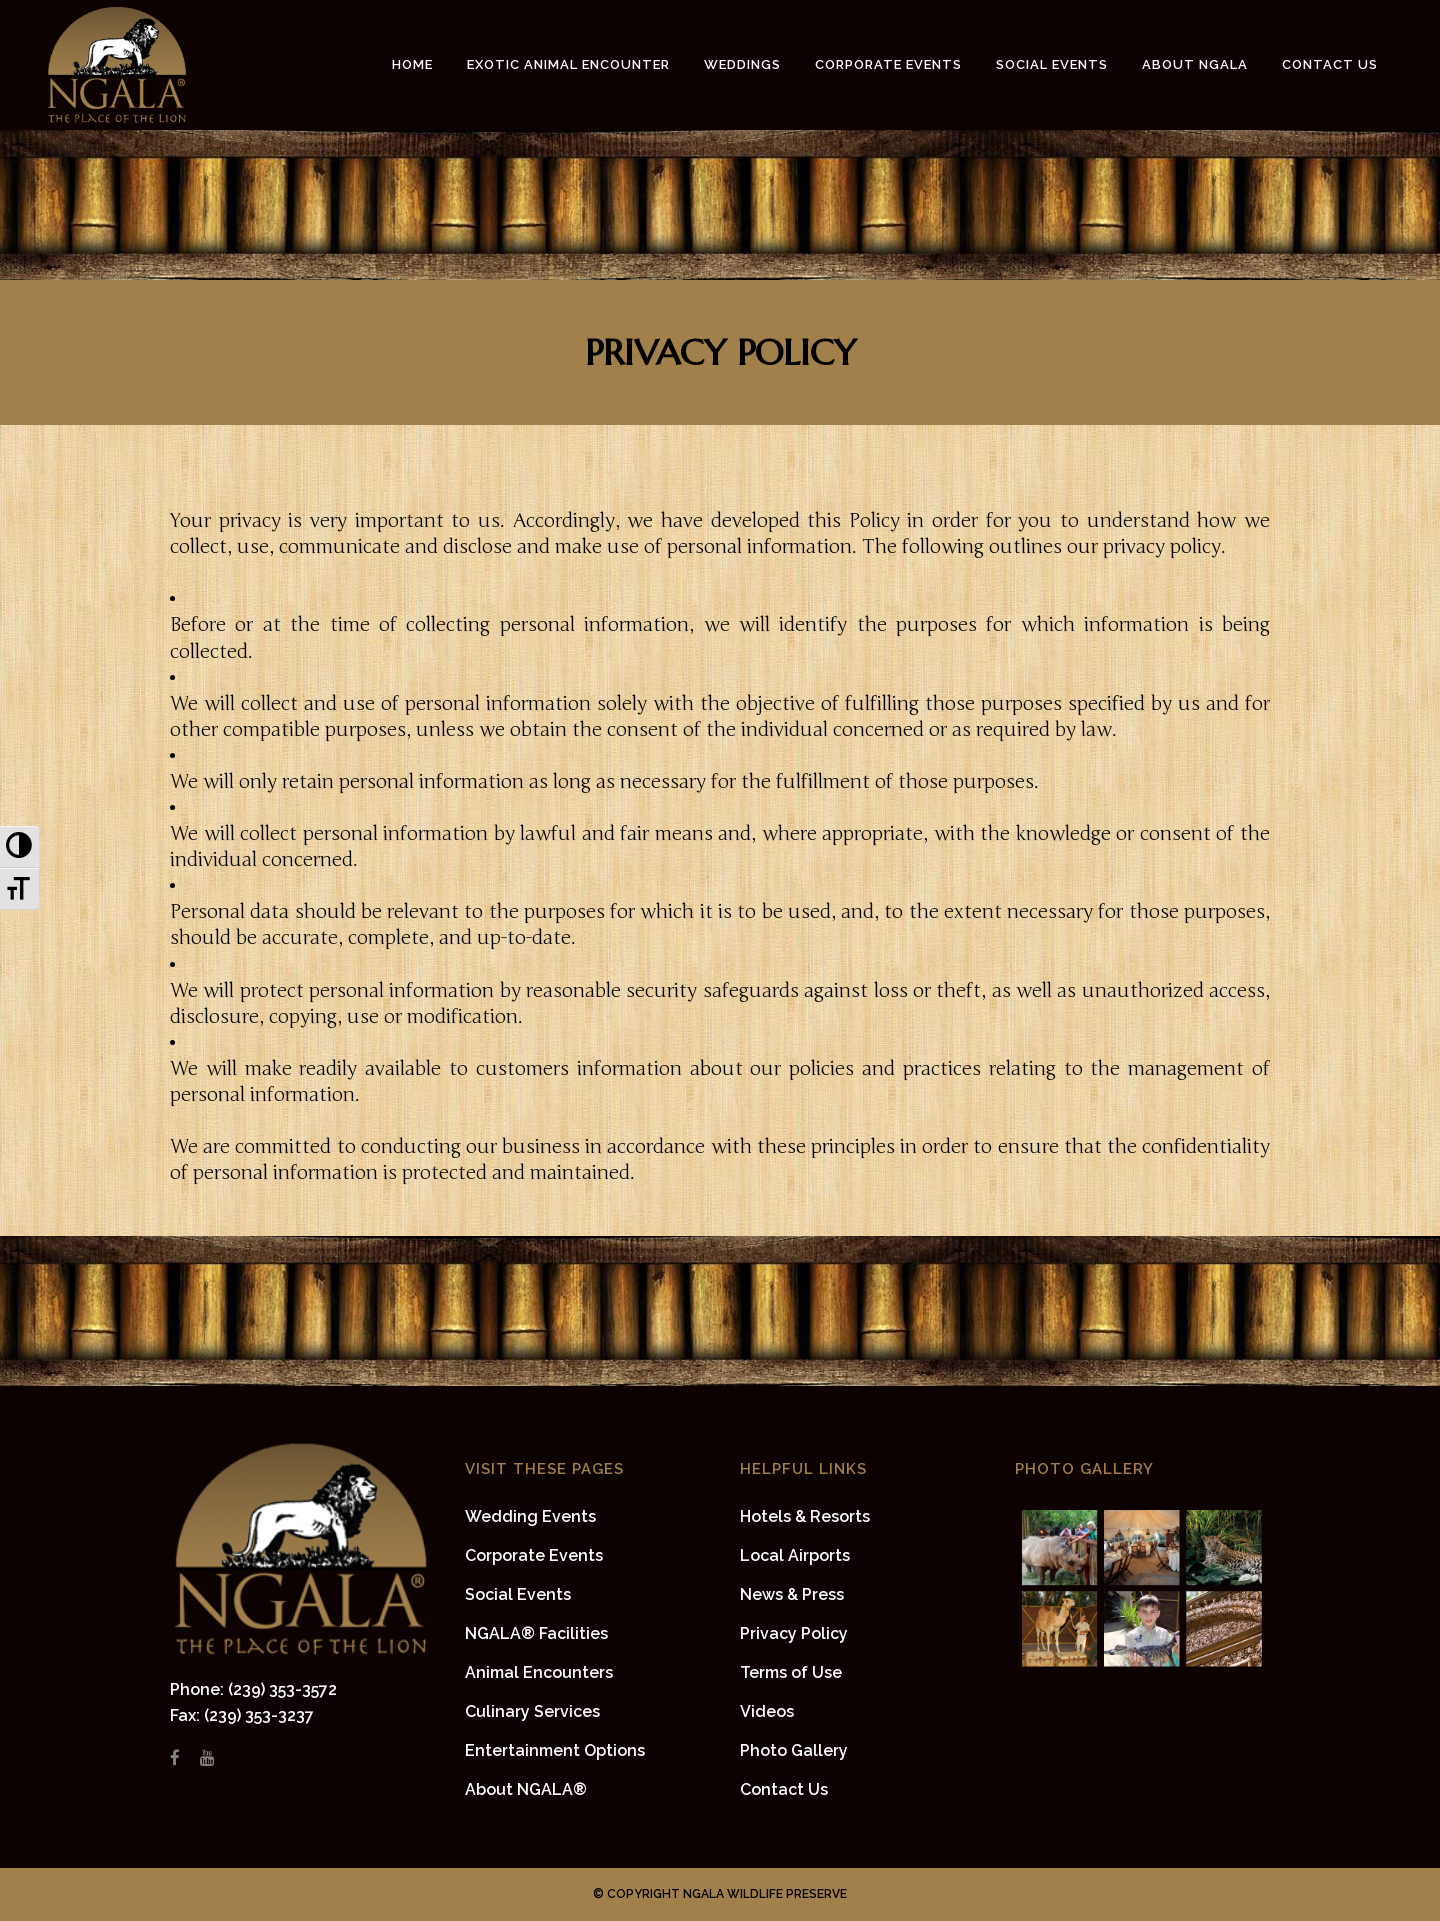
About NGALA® (526, 1789)
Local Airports (795, 1555)
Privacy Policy (794, 1633)
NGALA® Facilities (536, 1633)
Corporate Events (534, 1555)
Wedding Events (530, 1516)
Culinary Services (532, 1711)
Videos (767, 1711)
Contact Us (784, 1789)
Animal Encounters (539, 1672)
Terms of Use (791, 1672)
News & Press (792, 1594)
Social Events (518, 1594)
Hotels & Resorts (805, 1516)
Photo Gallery (794, 1750)
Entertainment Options (555, 1750)
